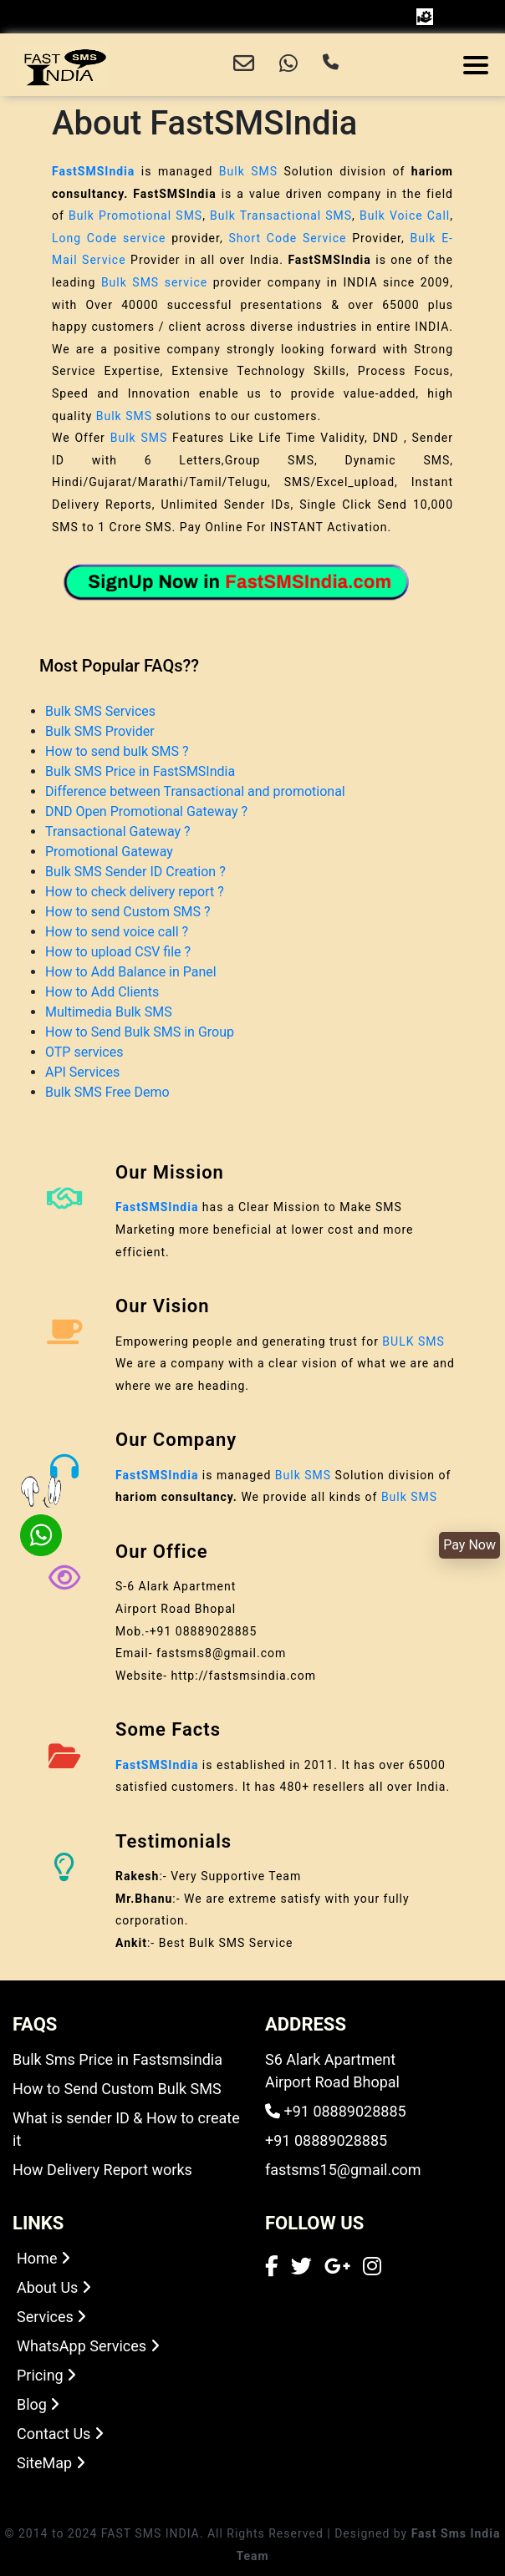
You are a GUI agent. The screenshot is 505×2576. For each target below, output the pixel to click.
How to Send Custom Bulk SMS (117, 2088)
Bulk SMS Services (100, 711)
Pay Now (469, 1545)
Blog (38, 2404)
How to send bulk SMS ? (117, 751)
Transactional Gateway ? (118, 831)
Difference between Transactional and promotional (195, 791)
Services (51, 2316)
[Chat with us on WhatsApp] (288, 65)
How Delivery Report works (102, 2169)
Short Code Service (287, 238)
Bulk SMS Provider (100, 731)
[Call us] (331, 65)
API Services (82, 1072)
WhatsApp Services (88, 2346)
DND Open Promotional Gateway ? (146, 811)
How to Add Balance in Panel (131, 972)
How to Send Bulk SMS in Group (139, 1032)
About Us (54, 2287)
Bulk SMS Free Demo (107, 1092)
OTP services (84, 1052)
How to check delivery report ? (134, 892)
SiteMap (51, 2463)
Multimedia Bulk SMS (108, 1012)
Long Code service (109, 238)
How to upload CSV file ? (118, 952)
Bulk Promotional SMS (135, 215)
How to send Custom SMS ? (127, 912)
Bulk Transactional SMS (281, 215)
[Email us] (243, 65)
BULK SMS (413, 1341)
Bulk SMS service (154, 282)
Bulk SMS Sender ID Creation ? (135, 872)
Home (43, 2258)
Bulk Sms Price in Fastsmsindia (117, 2059)
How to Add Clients (102, 992)
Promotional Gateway (109, 852)
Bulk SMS (248, 171)
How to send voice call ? (116, 932)
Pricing (46, 2375)
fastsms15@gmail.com (343, 2169)
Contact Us (60, 2433)
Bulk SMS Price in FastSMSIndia (140, 771)
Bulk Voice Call (405, 215)
